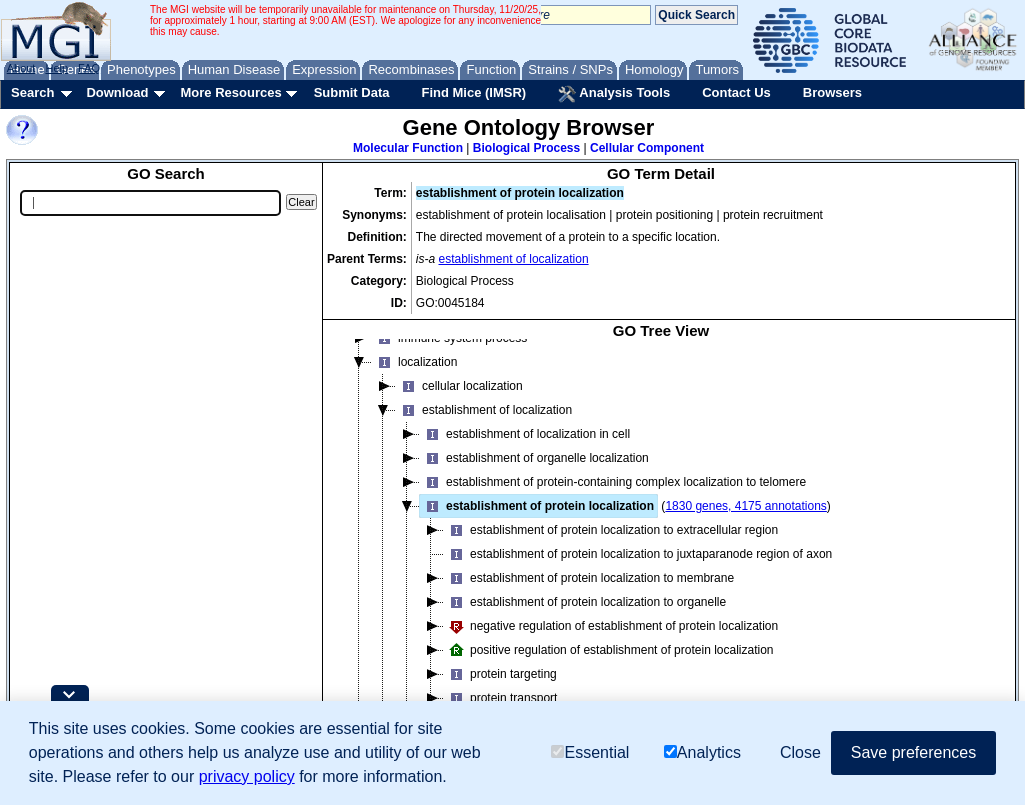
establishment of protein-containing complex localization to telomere (613, 496)
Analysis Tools (614, 94)
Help (56, 68)
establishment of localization (514, 259)
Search (32, 92)
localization (414, 376)
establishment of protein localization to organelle (585, 616)
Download (117, 92)
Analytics (702, 752)
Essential (590, 752)
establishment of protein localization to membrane (589, 592)
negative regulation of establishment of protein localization (611, 640)
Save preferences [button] (913, 752)
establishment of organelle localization (534, 472)
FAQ (89, 68)
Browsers (832, 92)
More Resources (230, 92)
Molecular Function (408, 148)
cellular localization (459, 400)
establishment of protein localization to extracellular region (611, 544)
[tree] (661, 550)
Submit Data (352, 92)
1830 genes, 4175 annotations (745, 520)
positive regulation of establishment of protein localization (609, 664)
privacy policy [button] (247, 776)
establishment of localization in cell (525, 448)
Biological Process (526, 148)
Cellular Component (647, 148)
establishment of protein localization (537, 520)
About (21, 68)
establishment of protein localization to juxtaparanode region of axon (638, 568)
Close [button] (800, 752)
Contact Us (736, 92)
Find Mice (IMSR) (473, 92)
